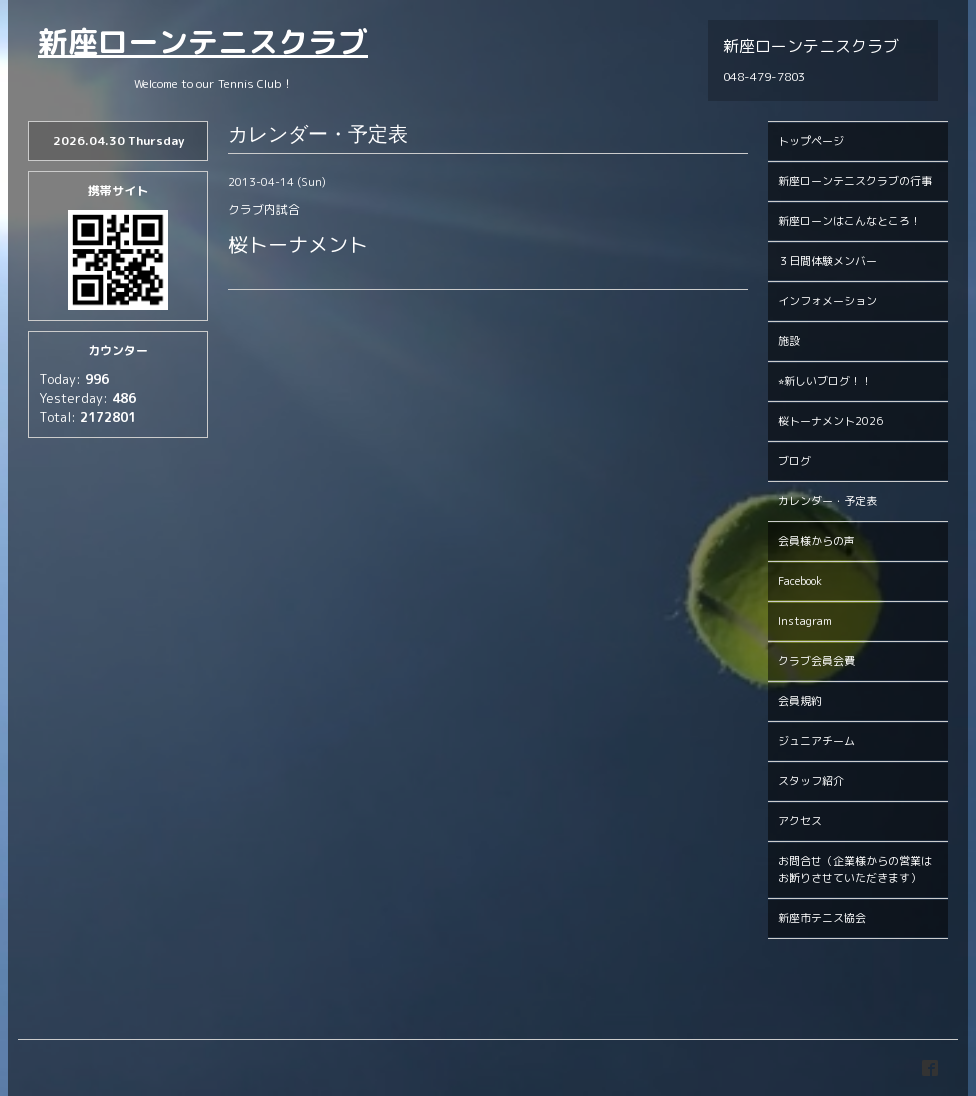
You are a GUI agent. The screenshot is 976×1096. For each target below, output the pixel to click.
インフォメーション (827, 301)
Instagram (805, 621)
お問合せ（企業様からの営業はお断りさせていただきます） (855, 869)
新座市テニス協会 (822, 918)
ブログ (794, 461)
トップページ (811, 141)
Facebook (800, 581)
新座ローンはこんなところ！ (849, 221)
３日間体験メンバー (827, 261)
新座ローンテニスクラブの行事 (855, 181)
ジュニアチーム (816, 741)
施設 (789, 341)
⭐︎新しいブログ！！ (825, 381)
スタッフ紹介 (811, 781)
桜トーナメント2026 (830, 421)
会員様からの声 (816, 541)
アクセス (800, 821)
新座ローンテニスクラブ (203, 42)
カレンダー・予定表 (827, 501)
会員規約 (800, 701)
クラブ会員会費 (816, 661)
